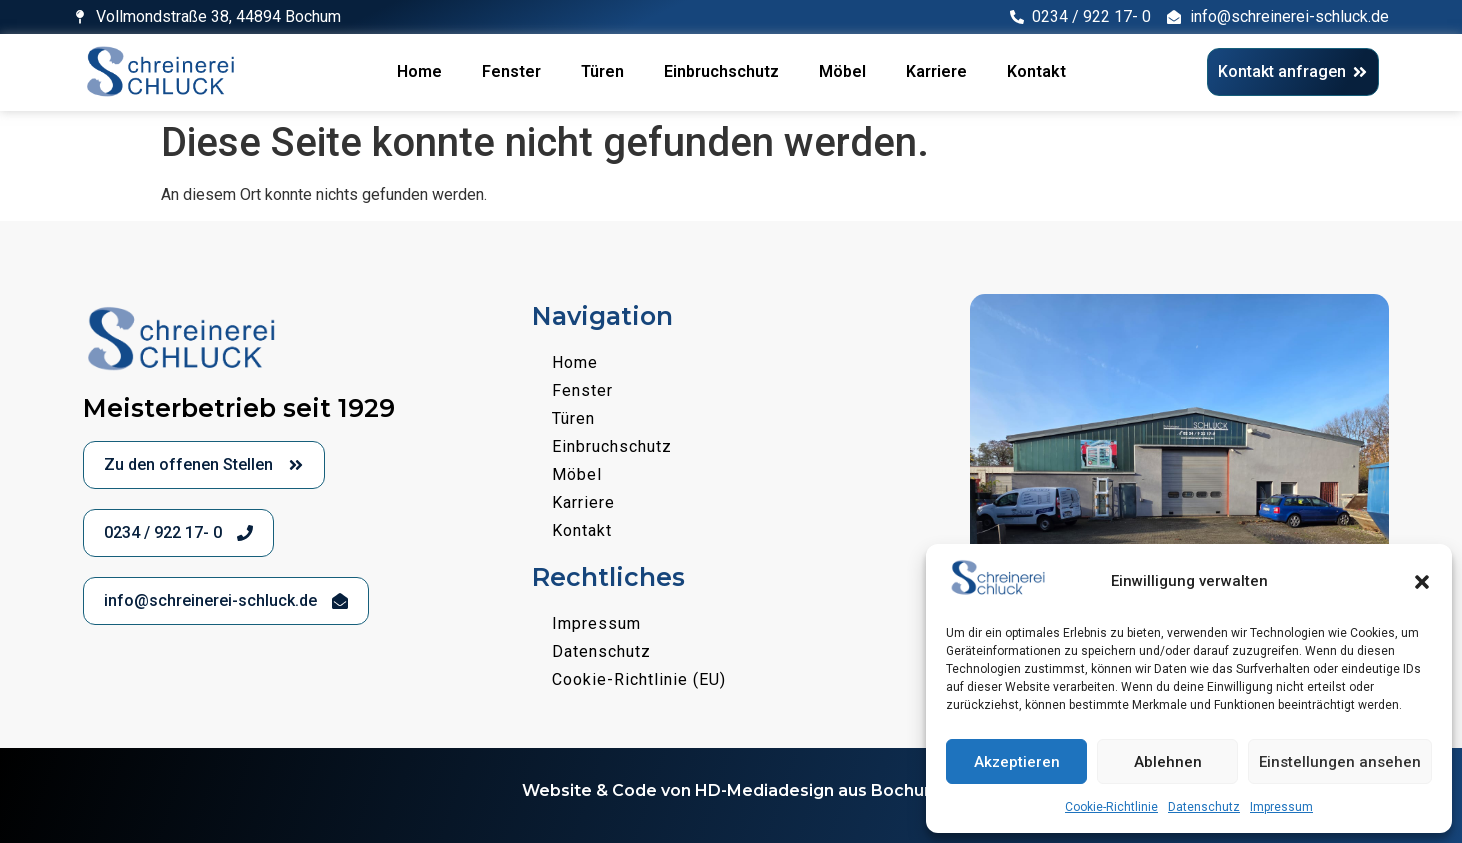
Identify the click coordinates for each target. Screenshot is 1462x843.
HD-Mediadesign (764, 790)
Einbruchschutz (721, 71)
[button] (1422, 582)
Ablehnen (1168, 762)
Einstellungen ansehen (1340, 762)
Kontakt (1036, 71)
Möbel (842, 71)
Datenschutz (1204, 807)
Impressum (1281, 807)
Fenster (511, 71)
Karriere (936, 71)
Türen (602, 71)
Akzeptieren (1017, 762)
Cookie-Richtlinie (1111, 807)
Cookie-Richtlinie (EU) (639, 679)
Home (419, 71)
